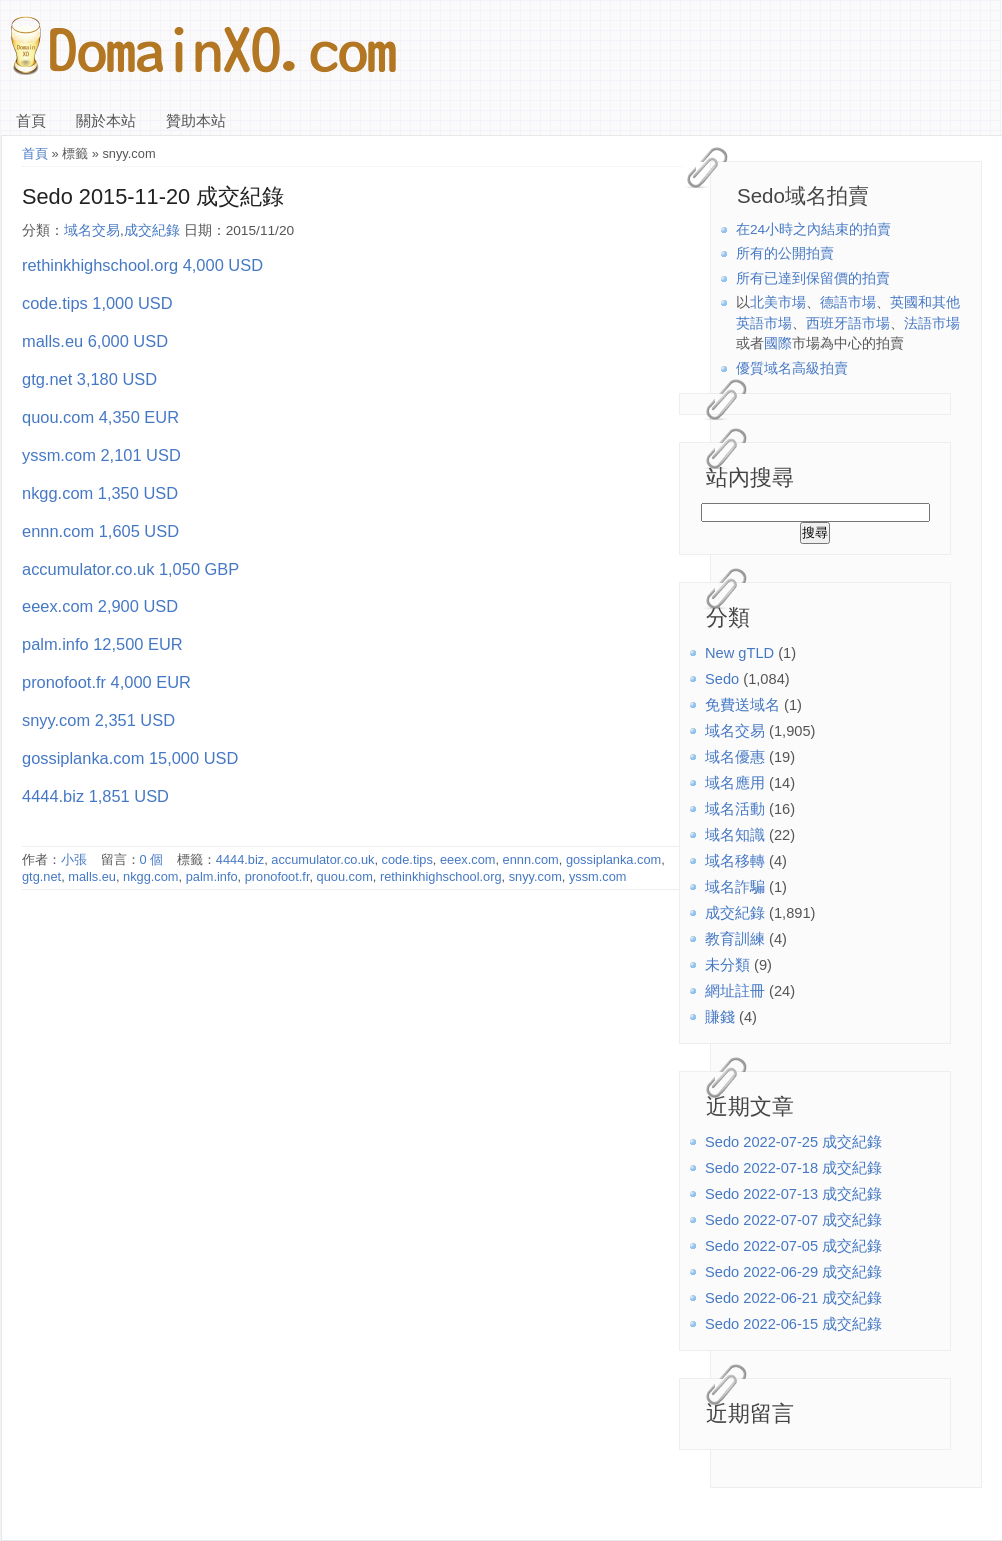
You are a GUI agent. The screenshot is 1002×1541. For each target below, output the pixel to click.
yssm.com (598, 876)
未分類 (727, 965)
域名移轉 (735, 861)
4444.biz (240, 859)
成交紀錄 (735, 913)
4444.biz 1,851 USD (95, 796)
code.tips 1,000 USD (97, 303)
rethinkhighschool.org (441, 876)
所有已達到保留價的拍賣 (813, 278)
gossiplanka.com (613, 859)
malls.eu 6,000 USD (95, 341)
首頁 (31, 121)
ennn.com (531, 859)
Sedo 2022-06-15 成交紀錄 (793, 1324)
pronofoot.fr (277, 876)
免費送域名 (742, 705)
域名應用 (735, 783)
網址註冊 (735, 991)
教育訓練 (735, 939)
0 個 (152, 859)
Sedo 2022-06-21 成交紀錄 (793, 1298)
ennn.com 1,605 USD (100, 531)
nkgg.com (150, 876)
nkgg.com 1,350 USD (100, 493)
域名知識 (735, 835)
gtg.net (41, 876)
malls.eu (92, 876)
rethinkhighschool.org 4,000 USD (142, 265)
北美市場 (778, 302)
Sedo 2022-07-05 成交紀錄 (793, 1246)
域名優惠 (735, 757)
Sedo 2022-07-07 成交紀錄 (793, 1220)
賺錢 (720, 1017)
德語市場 (848, 302)
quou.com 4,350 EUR (100, 417)
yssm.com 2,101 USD (101, 455)
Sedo (722, 679)
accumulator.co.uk (322, 859)
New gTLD (739, 653)
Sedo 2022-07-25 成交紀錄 (793, 1142)
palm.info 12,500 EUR (102, 644)
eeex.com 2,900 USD (100, 606)
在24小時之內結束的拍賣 (813, 229)
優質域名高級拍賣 (792, 368)
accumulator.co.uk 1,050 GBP (130, 569)
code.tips (407, 859)
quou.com (345, 876)
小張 (74, 859)
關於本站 (106, 121)
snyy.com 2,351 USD (98, 720)
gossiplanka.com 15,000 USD (130, 758)
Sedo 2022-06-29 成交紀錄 (793, 1272)
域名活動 (735, 809)
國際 (778, 343)
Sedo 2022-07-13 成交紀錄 (793, 1194)
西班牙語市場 (848, 323)
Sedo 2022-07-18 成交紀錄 (793, 1168)
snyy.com (535, 876)
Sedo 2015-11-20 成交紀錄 (153, 196)
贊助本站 (196, 121)
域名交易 (735, 731)
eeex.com (467, 859)
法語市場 (932, 323)
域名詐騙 (735, 887)
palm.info (212, 876)
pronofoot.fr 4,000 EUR (106, 682)
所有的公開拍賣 (785, 253)
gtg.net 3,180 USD (89, 379)
